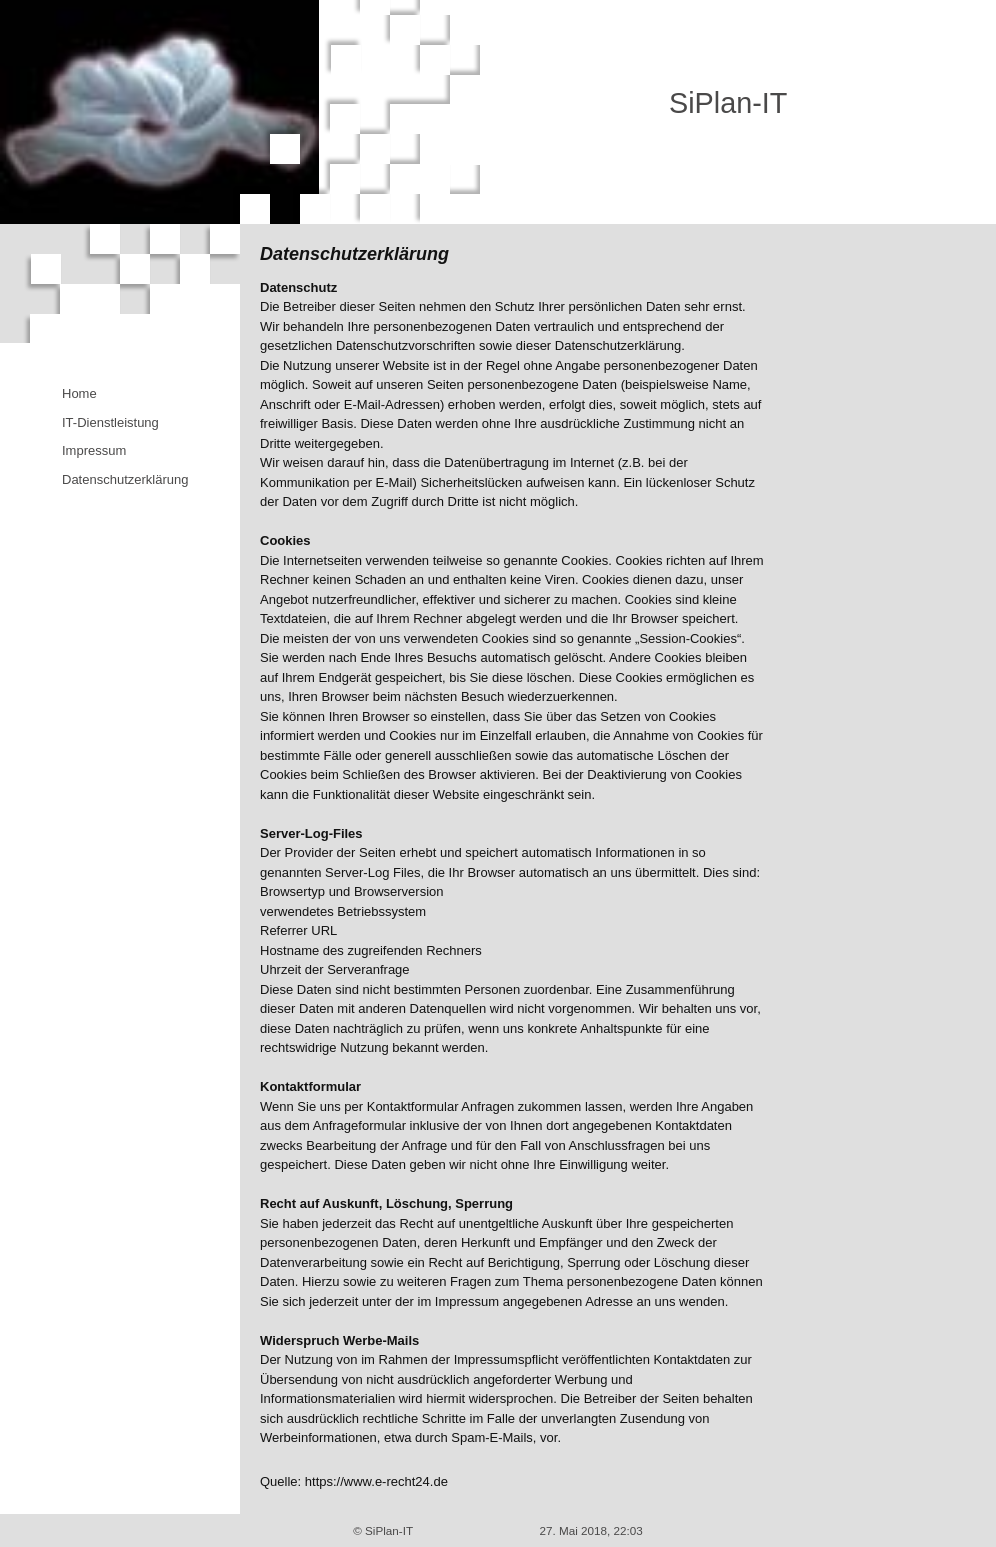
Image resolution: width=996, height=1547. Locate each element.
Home (79, 393)
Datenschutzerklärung (125, 479)
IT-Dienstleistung (110, 422)
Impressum (94, 450)
